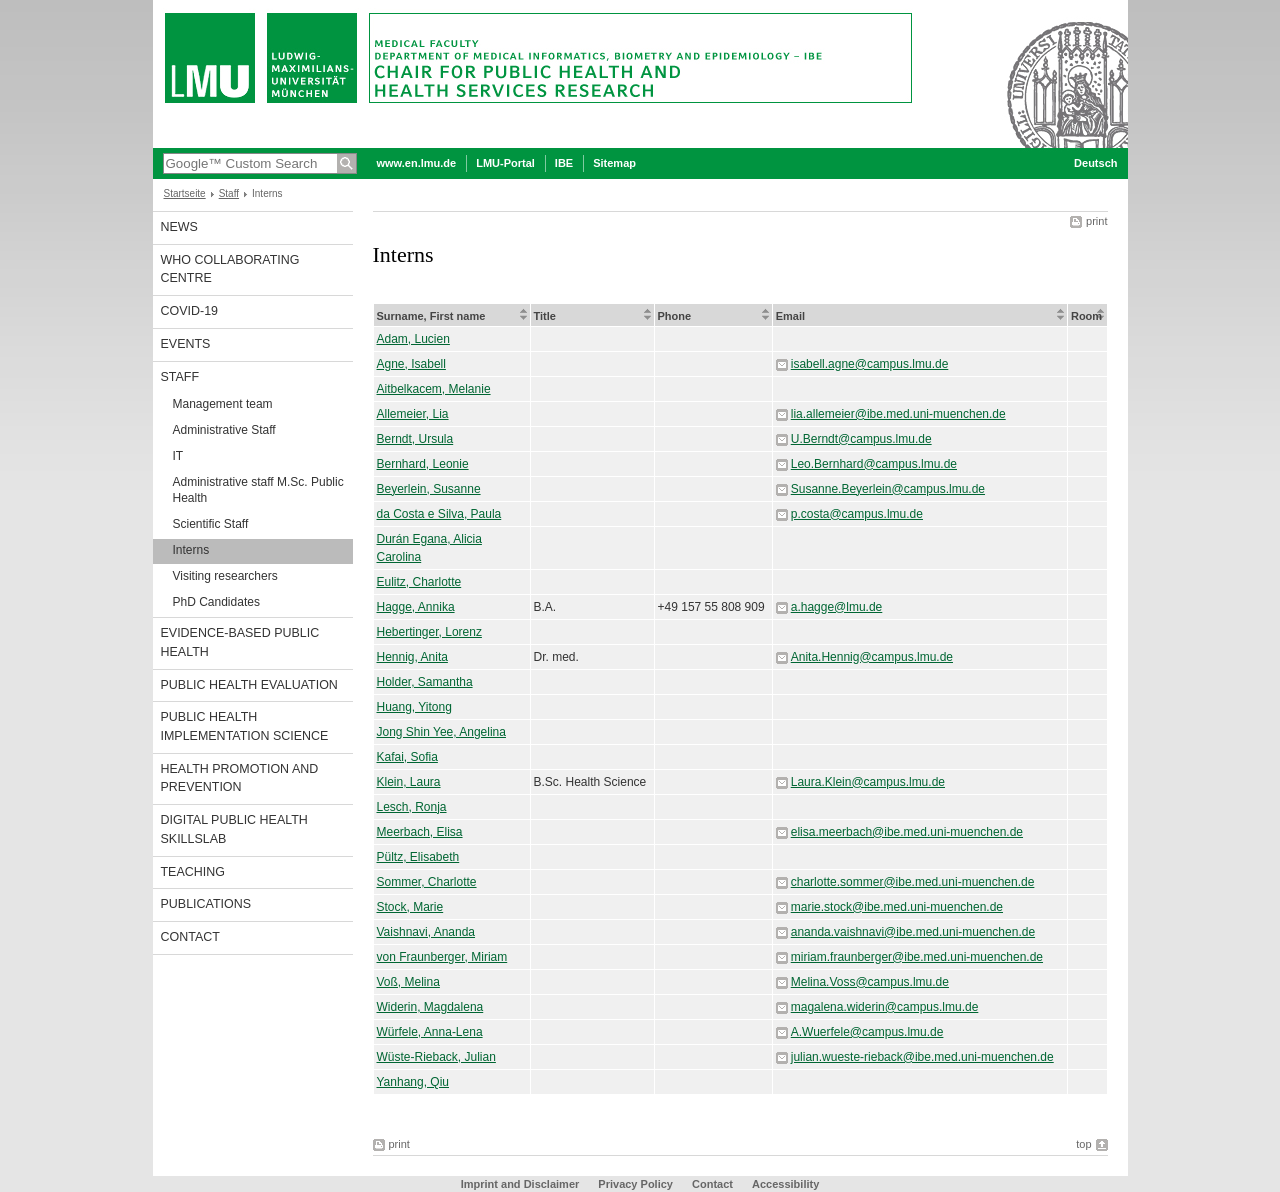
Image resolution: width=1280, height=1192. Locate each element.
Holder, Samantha (425, 682)
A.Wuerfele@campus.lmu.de (867, 1032)
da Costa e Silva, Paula (439, 514)
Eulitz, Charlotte (419, 582)
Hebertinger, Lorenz (429, 632)
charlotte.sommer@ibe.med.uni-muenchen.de (913, 882)
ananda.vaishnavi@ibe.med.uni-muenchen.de (913, 932)
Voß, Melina (408, 982)
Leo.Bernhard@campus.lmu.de (874, 464)
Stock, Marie (410, 907)
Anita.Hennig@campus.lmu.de (872, 657)
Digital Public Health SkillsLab (234, 829)
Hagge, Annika (416, 607)
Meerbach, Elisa (420, 832)
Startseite (185, 193)
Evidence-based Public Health (240, 642)
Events (186, 344)
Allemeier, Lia (413, 414)
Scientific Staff (211, 524)
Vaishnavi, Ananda (426, 932)
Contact (190, 937)
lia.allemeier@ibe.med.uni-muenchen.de (898, 414)
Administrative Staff (224, 430)
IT (178, 456)
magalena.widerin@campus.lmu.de (885, 1007)
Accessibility (785, 1184)
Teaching (193, 872)
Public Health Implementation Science (245, 726)
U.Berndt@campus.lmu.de (861, 439)
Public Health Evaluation (249, 685)
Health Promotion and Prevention (240, 778)
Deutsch (1095, 163)
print (1096, 221)
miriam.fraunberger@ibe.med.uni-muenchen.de (917, 957)
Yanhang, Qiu (413, 1082)
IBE (564, 163)
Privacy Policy (635, 1184)
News (179, 227)
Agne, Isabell (411, 364)
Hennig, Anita (412, 657)
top (1083, 1144)
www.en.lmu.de (417, 163)
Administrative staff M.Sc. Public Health (258, 490)
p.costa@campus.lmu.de (857, 514)
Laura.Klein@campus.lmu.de (868, 782)
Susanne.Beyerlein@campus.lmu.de (888, 489)
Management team (223, 404)
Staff (229, 193)
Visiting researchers (225, 576)
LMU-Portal (505, 163)
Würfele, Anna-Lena (430, 1032)
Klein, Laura (409, 782)
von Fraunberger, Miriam (442, 957)
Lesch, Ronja (412, 807)
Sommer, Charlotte (427, 882)
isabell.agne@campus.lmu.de (870, 364)
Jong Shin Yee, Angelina (441, 732)
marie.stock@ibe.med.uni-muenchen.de (897, 907)
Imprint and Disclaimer (520, 1184)
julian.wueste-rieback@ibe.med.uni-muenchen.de (922, 1057)
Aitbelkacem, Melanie (434, 389)
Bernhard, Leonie (423, 464)
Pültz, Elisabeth (418, 857)
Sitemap (614, 163)
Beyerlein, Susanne (429, 489)
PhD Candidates (216, 602)
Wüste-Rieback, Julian (436, 1057)
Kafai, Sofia (407, 757)
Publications (206, 904)
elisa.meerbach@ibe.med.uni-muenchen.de (907, 832)
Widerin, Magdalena (430, 1007)
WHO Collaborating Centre (230, 269)
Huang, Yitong (414, 707)
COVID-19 (190, 311)
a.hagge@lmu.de (837, 607)
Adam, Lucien (413, 339)
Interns (191, 550)
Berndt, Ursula (415, 439)
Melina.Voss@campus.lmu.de (870, 982)
